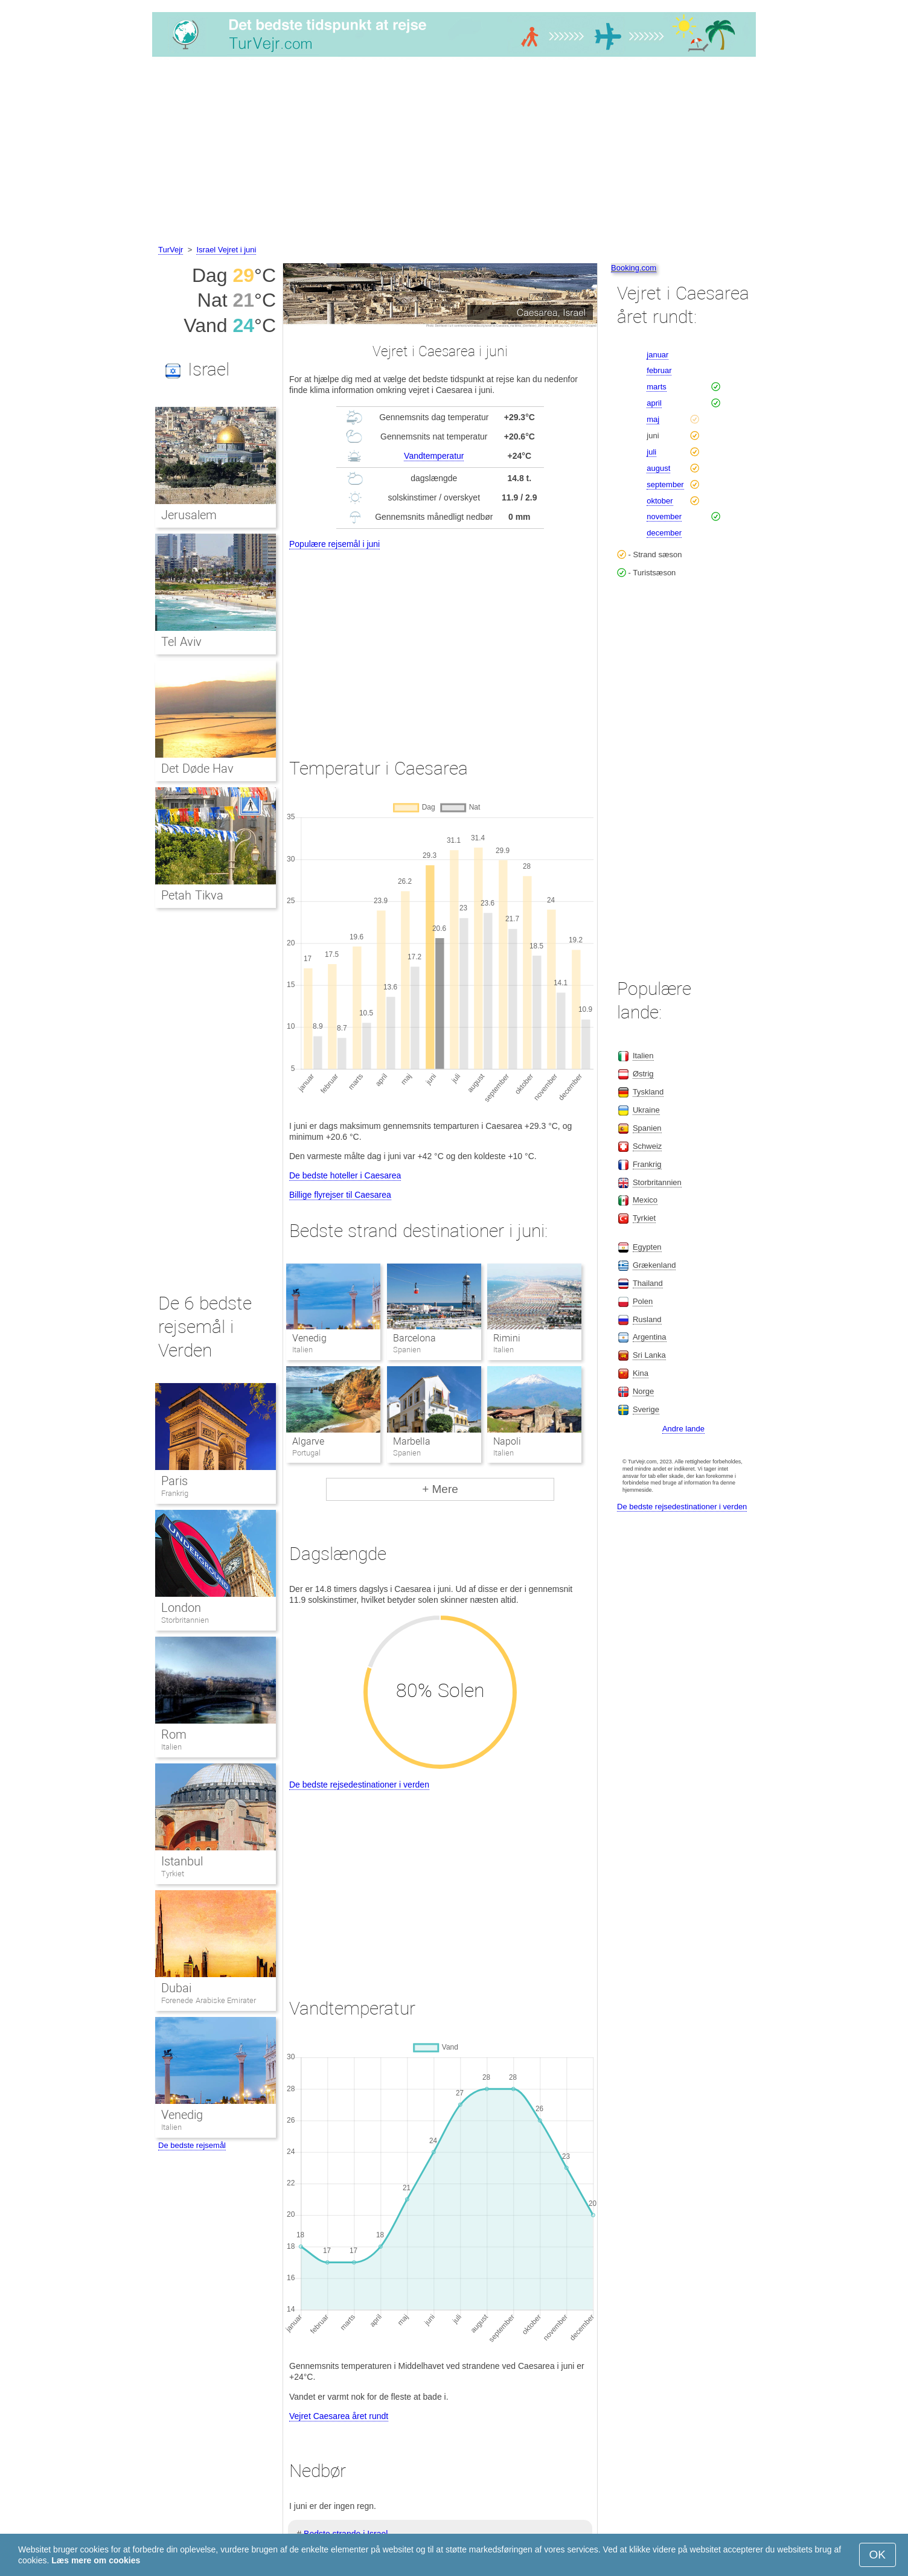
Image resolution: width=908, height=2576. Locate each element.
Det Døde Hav (197, 768)
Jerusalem (189, 515)
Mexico (645, 1199)
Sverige (646, 1409)
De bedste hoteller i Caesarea (345, 1175)
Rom (174, 1734)
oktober (660, 500)
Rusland (647, 1319)
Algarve (308, 1441)
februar (659, 370)
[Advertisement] (454, 152)
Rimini (506, 1338)
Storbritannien (185, 1620)
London (181, 1607)
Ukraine (646, 1109)
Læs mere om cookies (95, 2560)
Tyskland (648, 1091)
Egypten (647, 1246)
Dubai (176, 1988)
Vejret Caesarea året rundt (338, 2416)
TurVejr (170, 249)
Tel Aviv (181, 641)
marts (657, 386)
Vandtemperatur (434, 456)
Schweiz (647, 1146)
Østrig (643, 1073)
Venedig (309, 1338)
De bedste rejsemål (192, 2145)
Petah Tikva (192, 895)
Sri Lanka (649, 1355)
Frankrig (174, 1493)
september (665, 484)
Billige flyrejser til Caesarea (340, 1195)
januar (657, 354)
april (654, 402)
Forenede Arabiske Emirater (208, 2000)
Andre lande (683, 1428)
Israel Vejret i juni (226, 249)
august (658, 468)
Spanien (647, 1128)
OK (877, 2554)
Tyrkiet (172, 1873)
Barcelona (414, 1338)
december (664, 532)
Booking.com (633, 267)
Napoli (507, 1441)
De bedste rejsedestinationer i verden (359, 1784)
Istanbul (182, 1861)
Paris (174, 1481)
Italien (171, 1746)
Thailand (648, 1283)
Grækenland (654, 1265)
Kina (640, 1373)
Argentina (650, 1336)
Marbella (411, 1441)
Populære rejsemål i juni (334, 544)
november (664, 516)
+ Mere (440, 1489)
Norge (643, 1391)
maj (653, 419)
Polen (643, 1301)
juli (651, 451)
